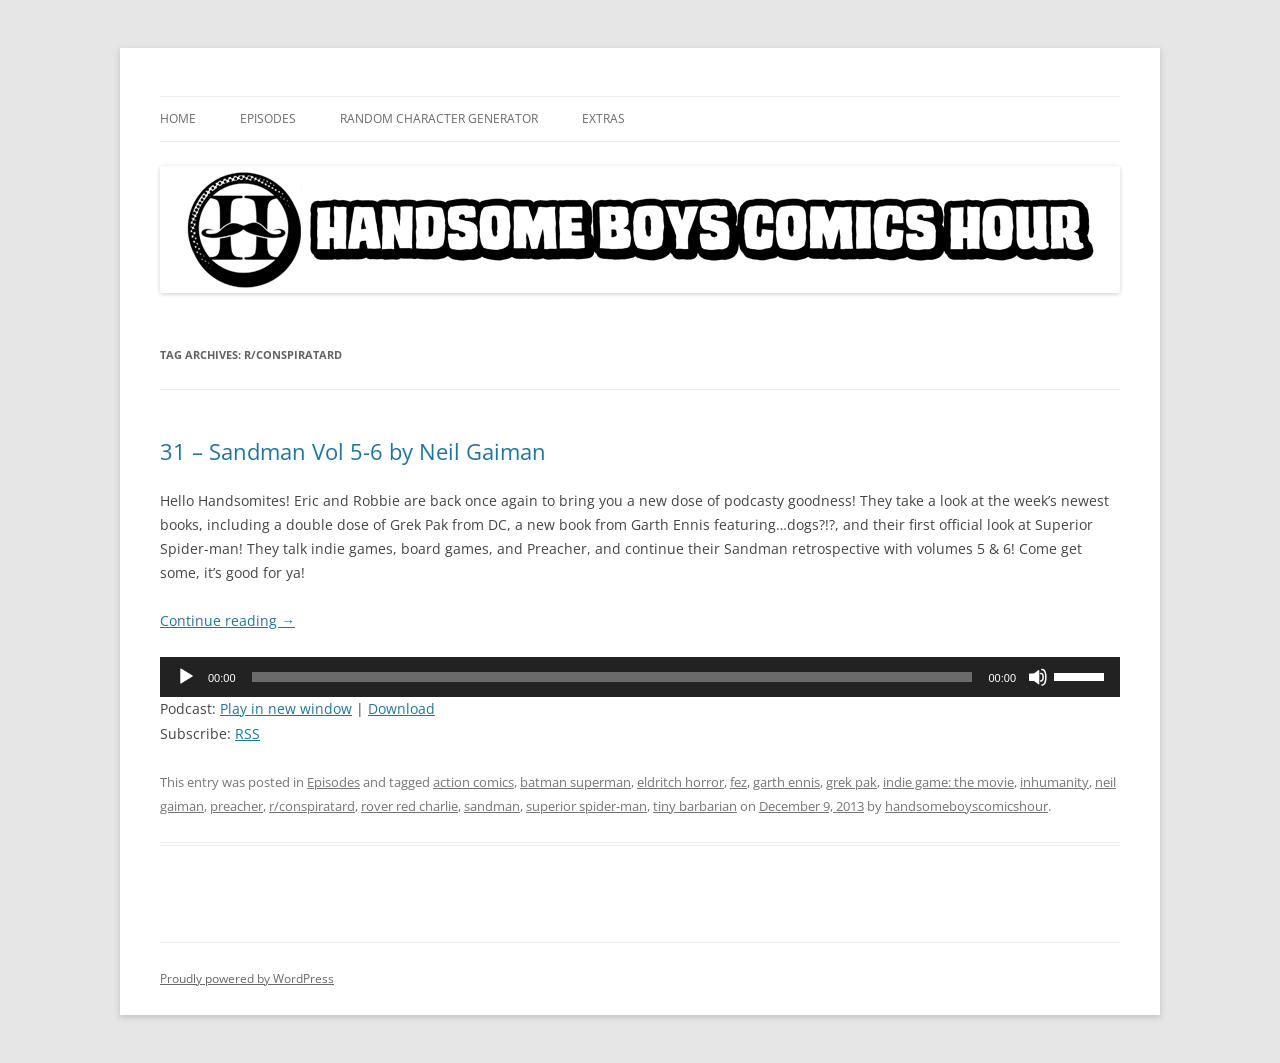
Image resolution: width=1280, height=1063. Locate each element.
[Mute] (1038, 677)
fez (738, 782)
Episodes (268, 118)
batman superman (575, 782)
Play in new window (286, 708)
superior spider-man (586, 806)
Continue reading (227, 620)
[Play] (186, 677)
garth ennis (786, 782)
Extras (603, 118)
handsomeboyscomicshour (966, 806)
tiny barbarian (695, 806)
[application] (640, 677)
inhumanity (1054, 782)
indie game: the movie (948, 782)
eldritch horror (680, 782)
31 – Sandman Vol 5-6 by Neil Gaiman (353, 451)
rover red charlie (409, 806)
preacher (236, 806)
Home (178, 118)
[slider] (612, 677)
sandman (492, 806)
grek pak (851, 782)
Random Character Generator (439, 118)
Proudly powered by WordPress (247, 978)
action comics (473, 782)
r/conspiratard (312, 806)
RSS (247, 733)
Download (401, 708)
